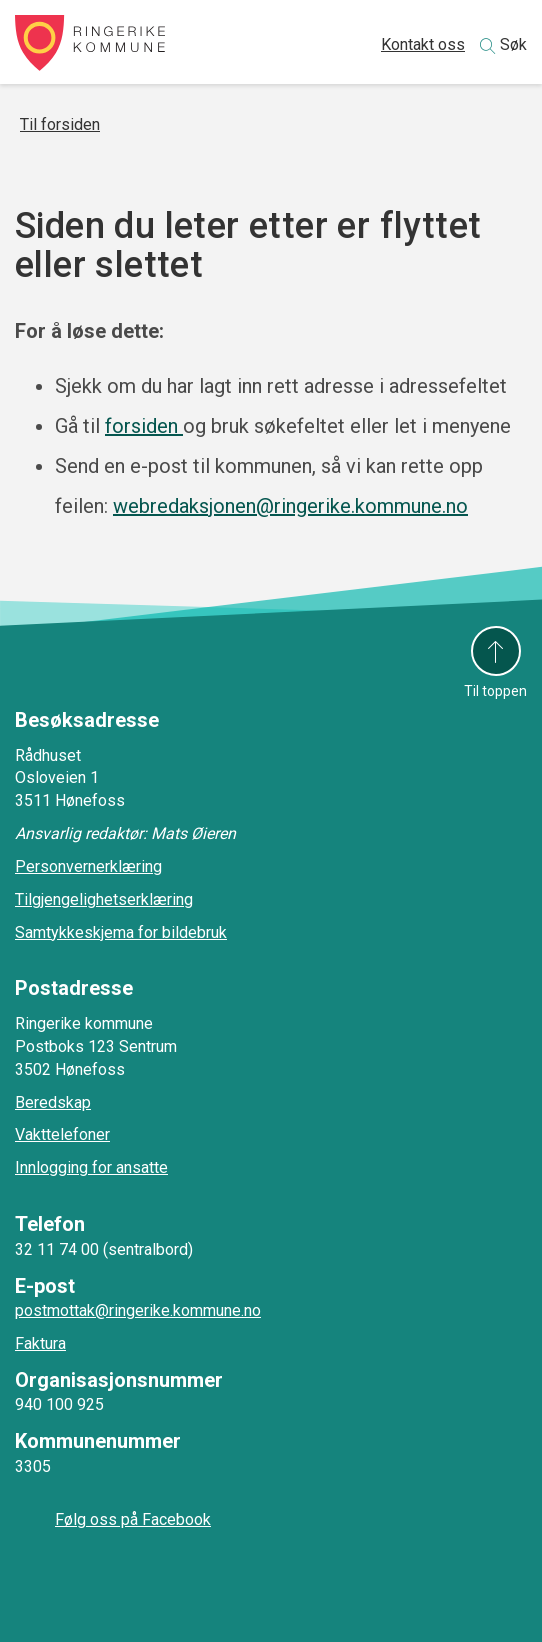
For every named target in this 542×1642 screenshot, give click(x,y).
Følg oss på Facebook (133, 1519)
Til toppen (495, 691)
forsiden (144, 426)
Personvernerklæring (88, 866)
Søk (513, 44)
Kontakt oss (423, 44)
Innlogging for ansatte (91, 1167)
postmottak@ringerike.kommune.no (138, 1310)
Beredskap (53, 1102)
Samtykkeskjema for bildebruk (121, 932)
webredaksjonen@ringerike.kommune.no (290, 506)
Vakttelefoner (62, 1134)
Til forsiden (60, 124)
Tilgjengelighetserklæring (104, 899)
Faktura (40, 1343)
